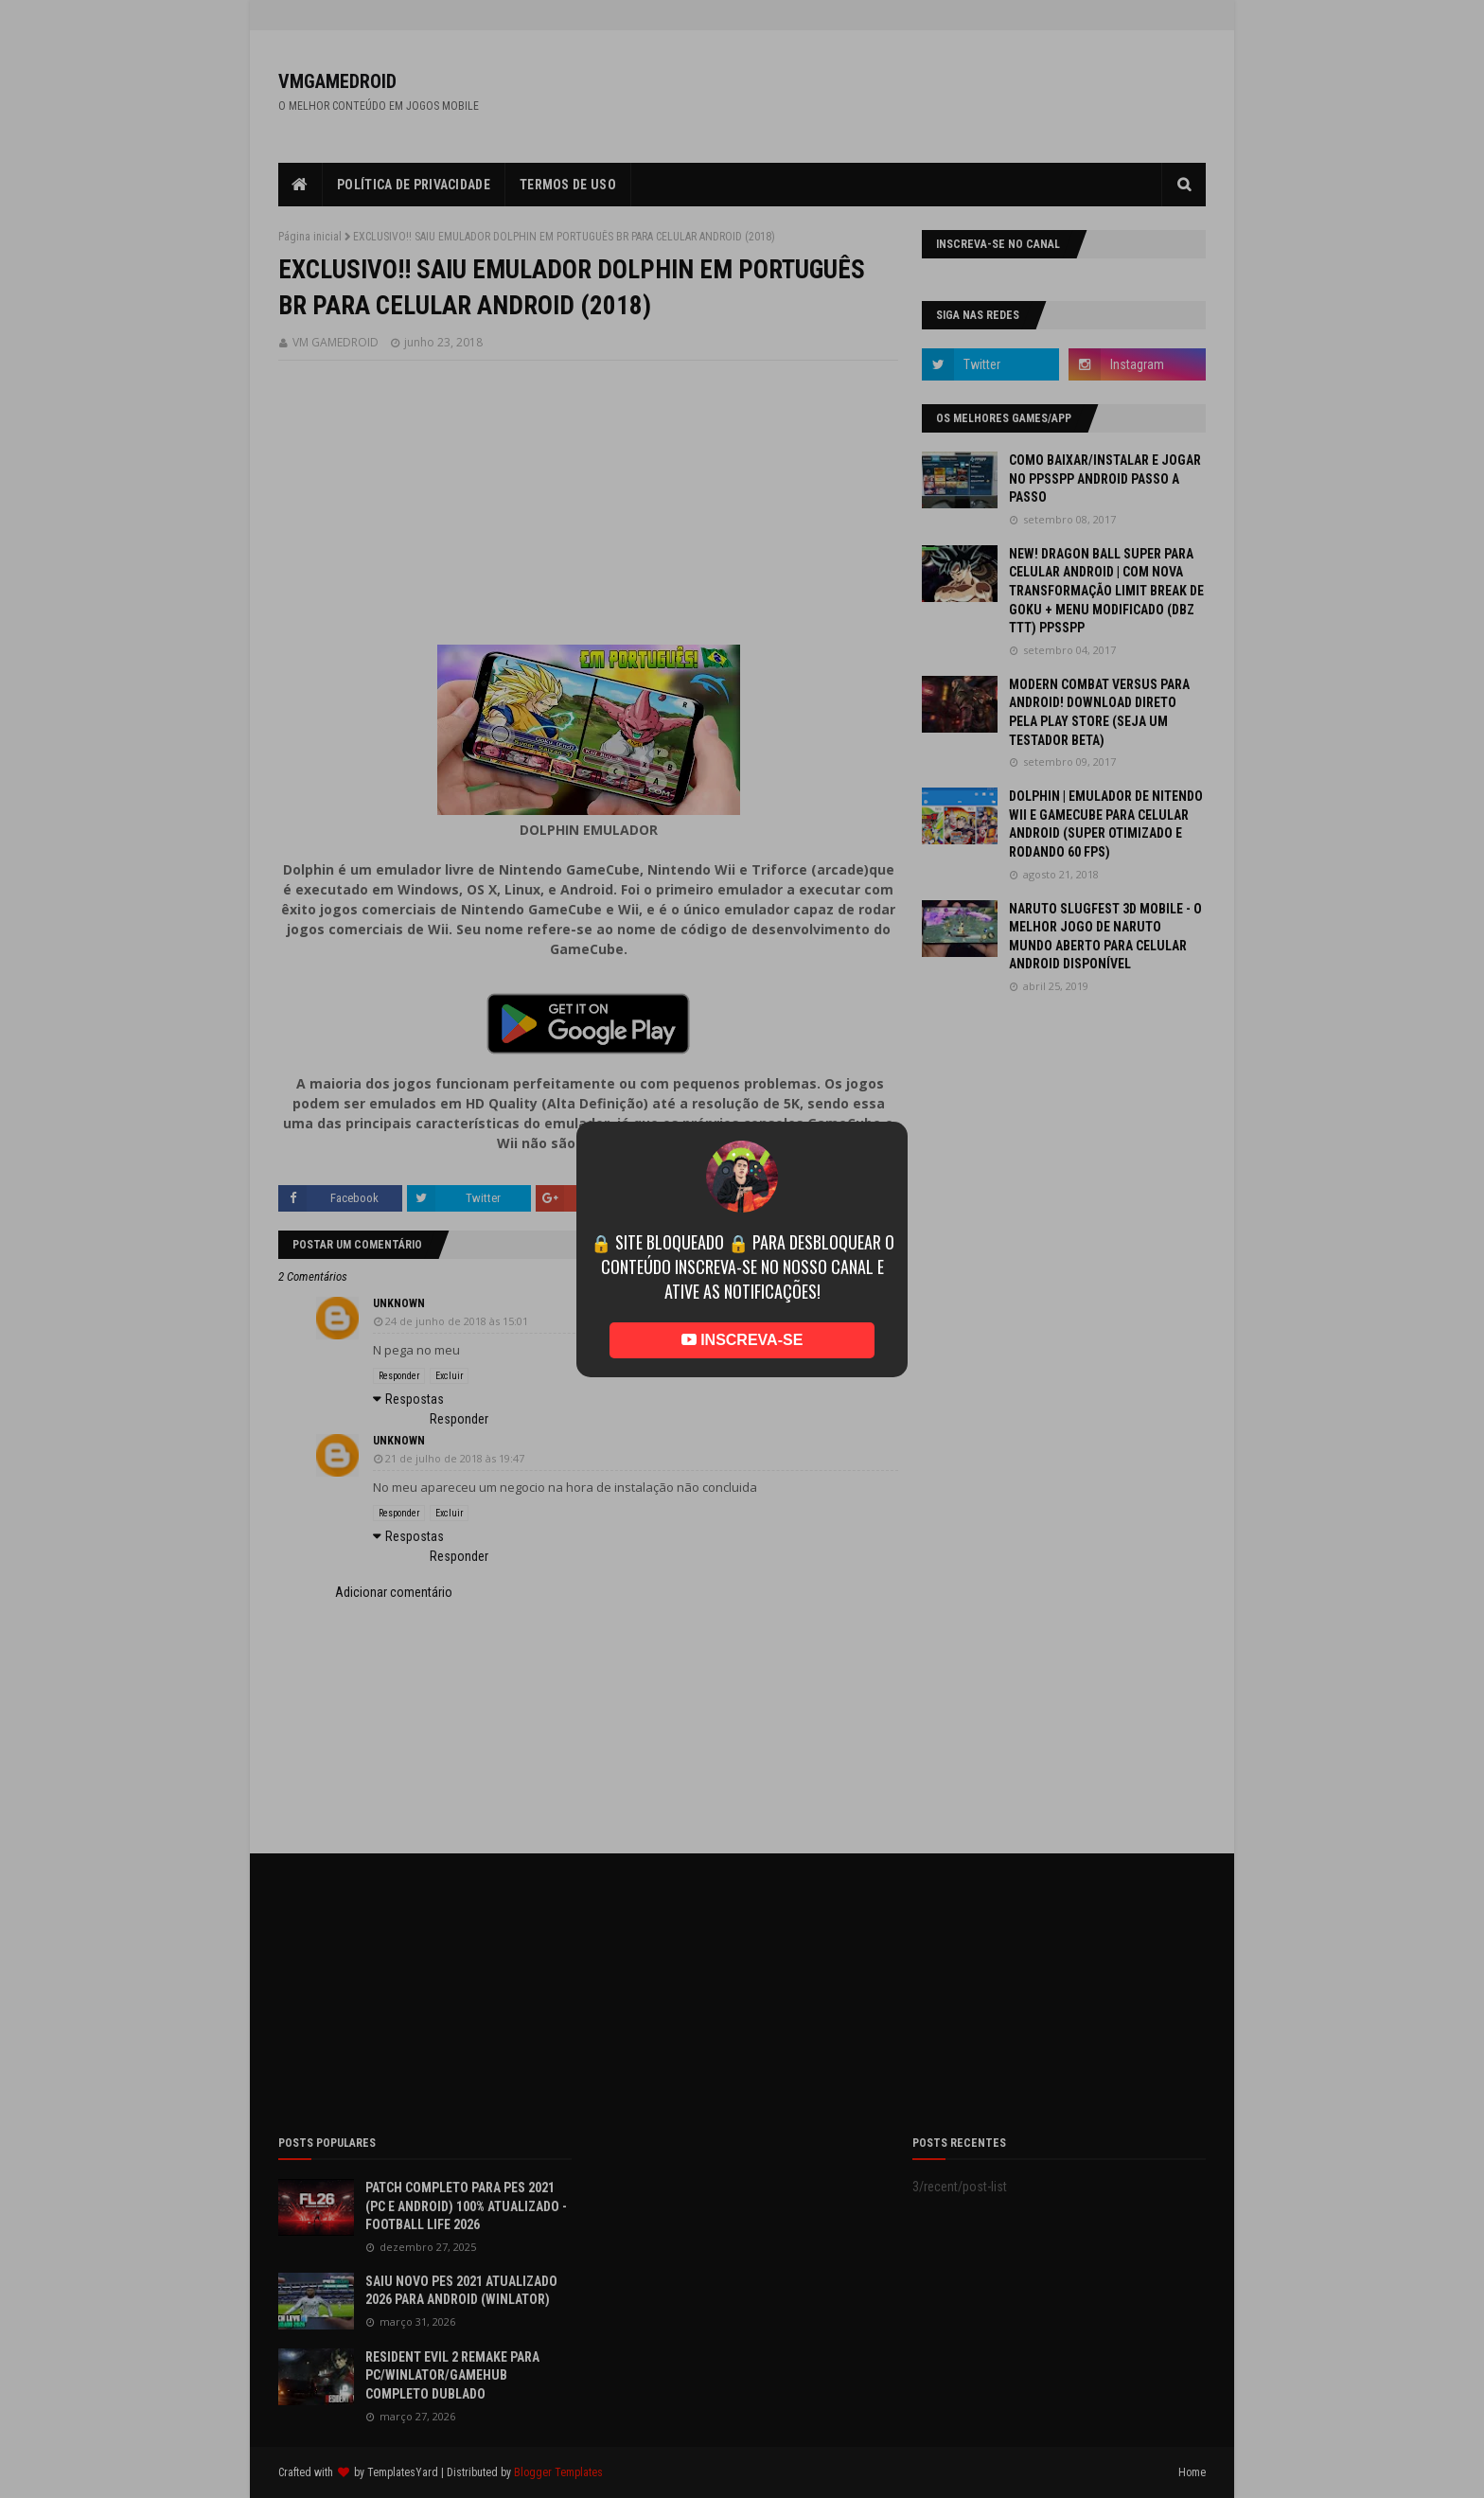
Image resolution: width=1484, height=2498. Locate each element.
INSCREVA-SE (742, 1340)
